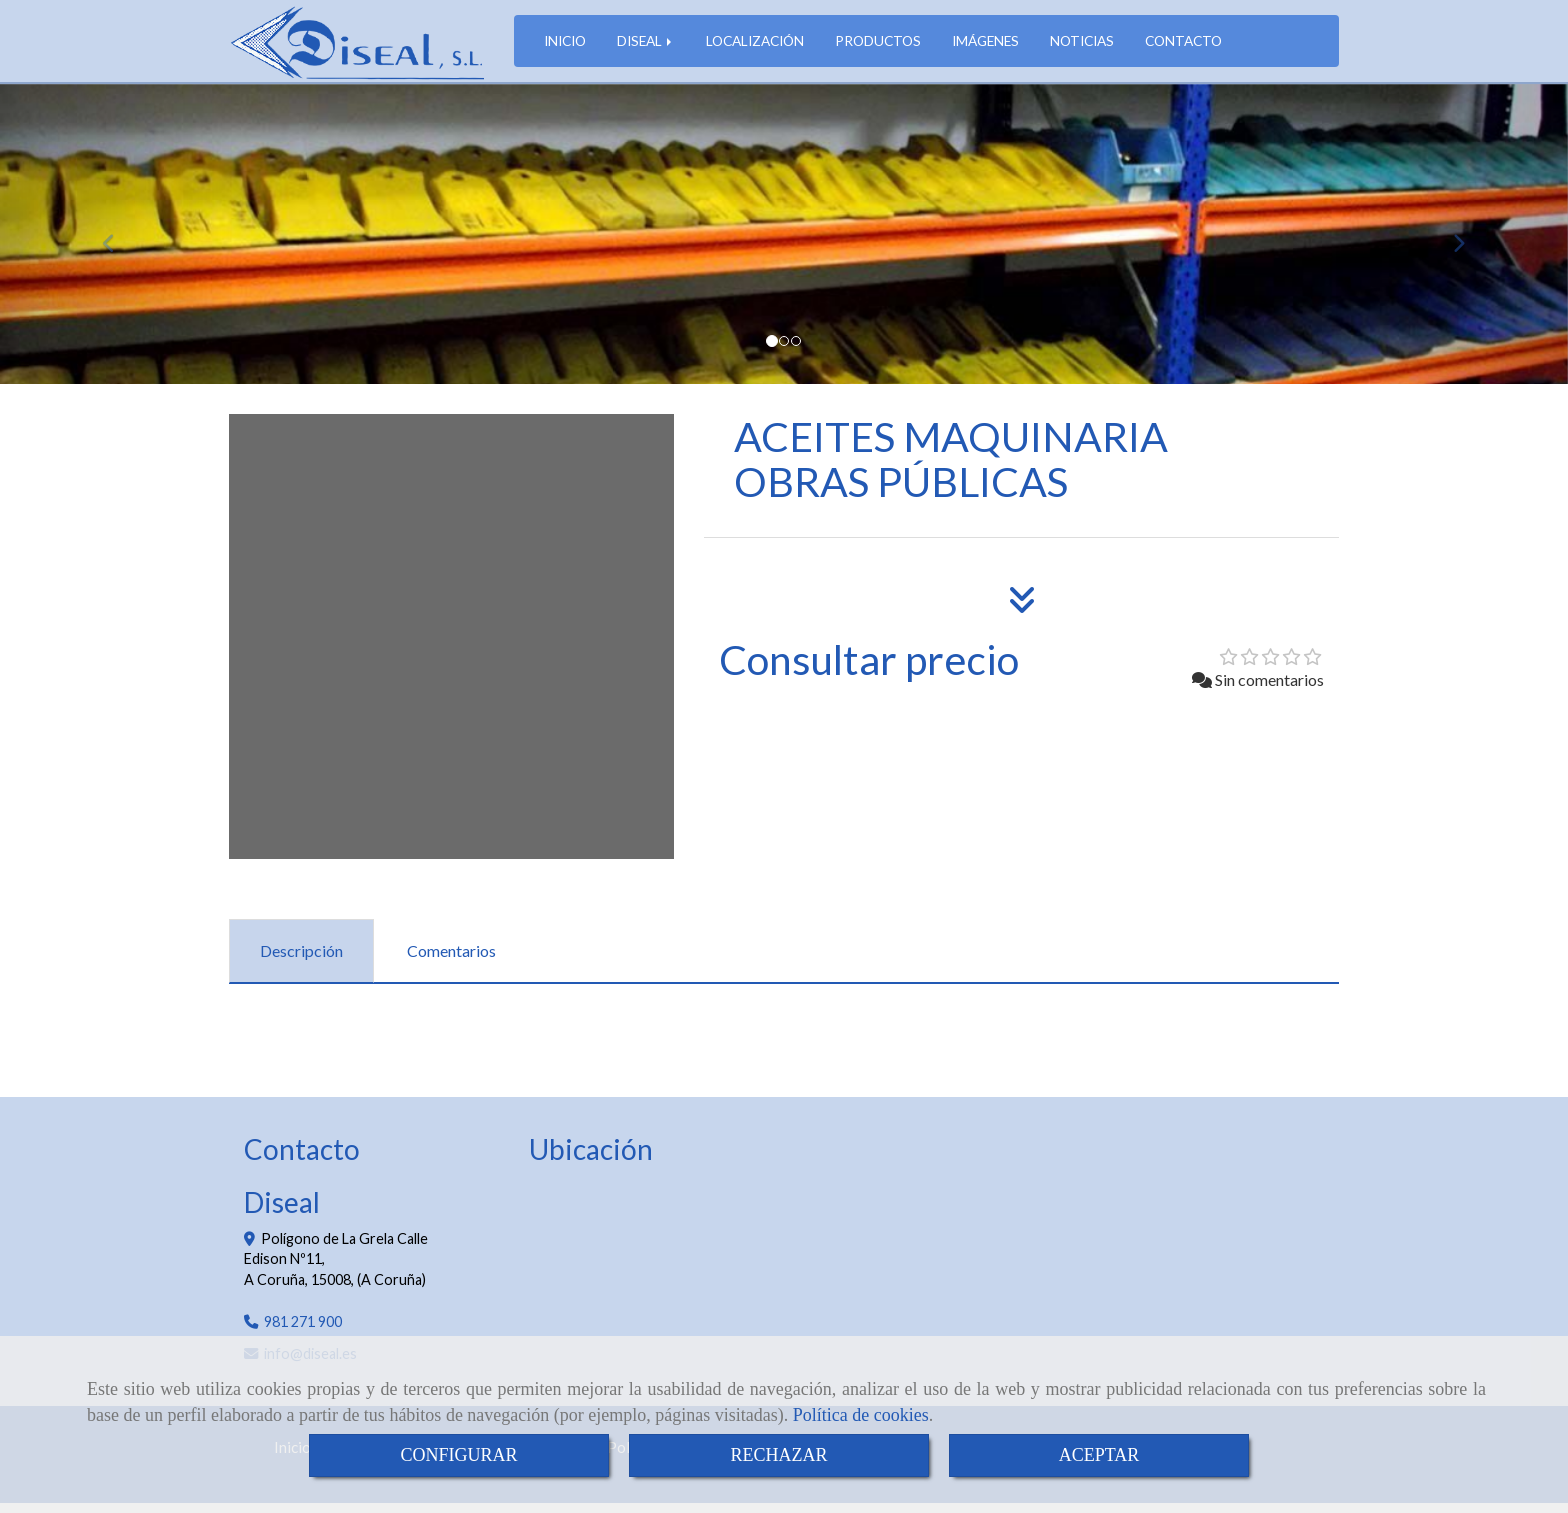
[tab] (301, 961)
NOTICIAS (1082, 45)
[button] (117, 244)
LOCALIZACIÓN (755, 45)
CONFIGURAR (458, 1455)
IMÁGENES (985, 45)
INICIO (565, 45)
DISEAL (646, 45)
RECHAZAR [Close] (778, 1455)
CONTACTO (1183, 45)
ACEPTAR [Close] (1099, 1455)
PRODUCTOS (878, 45)
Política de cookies (861, 1415)
